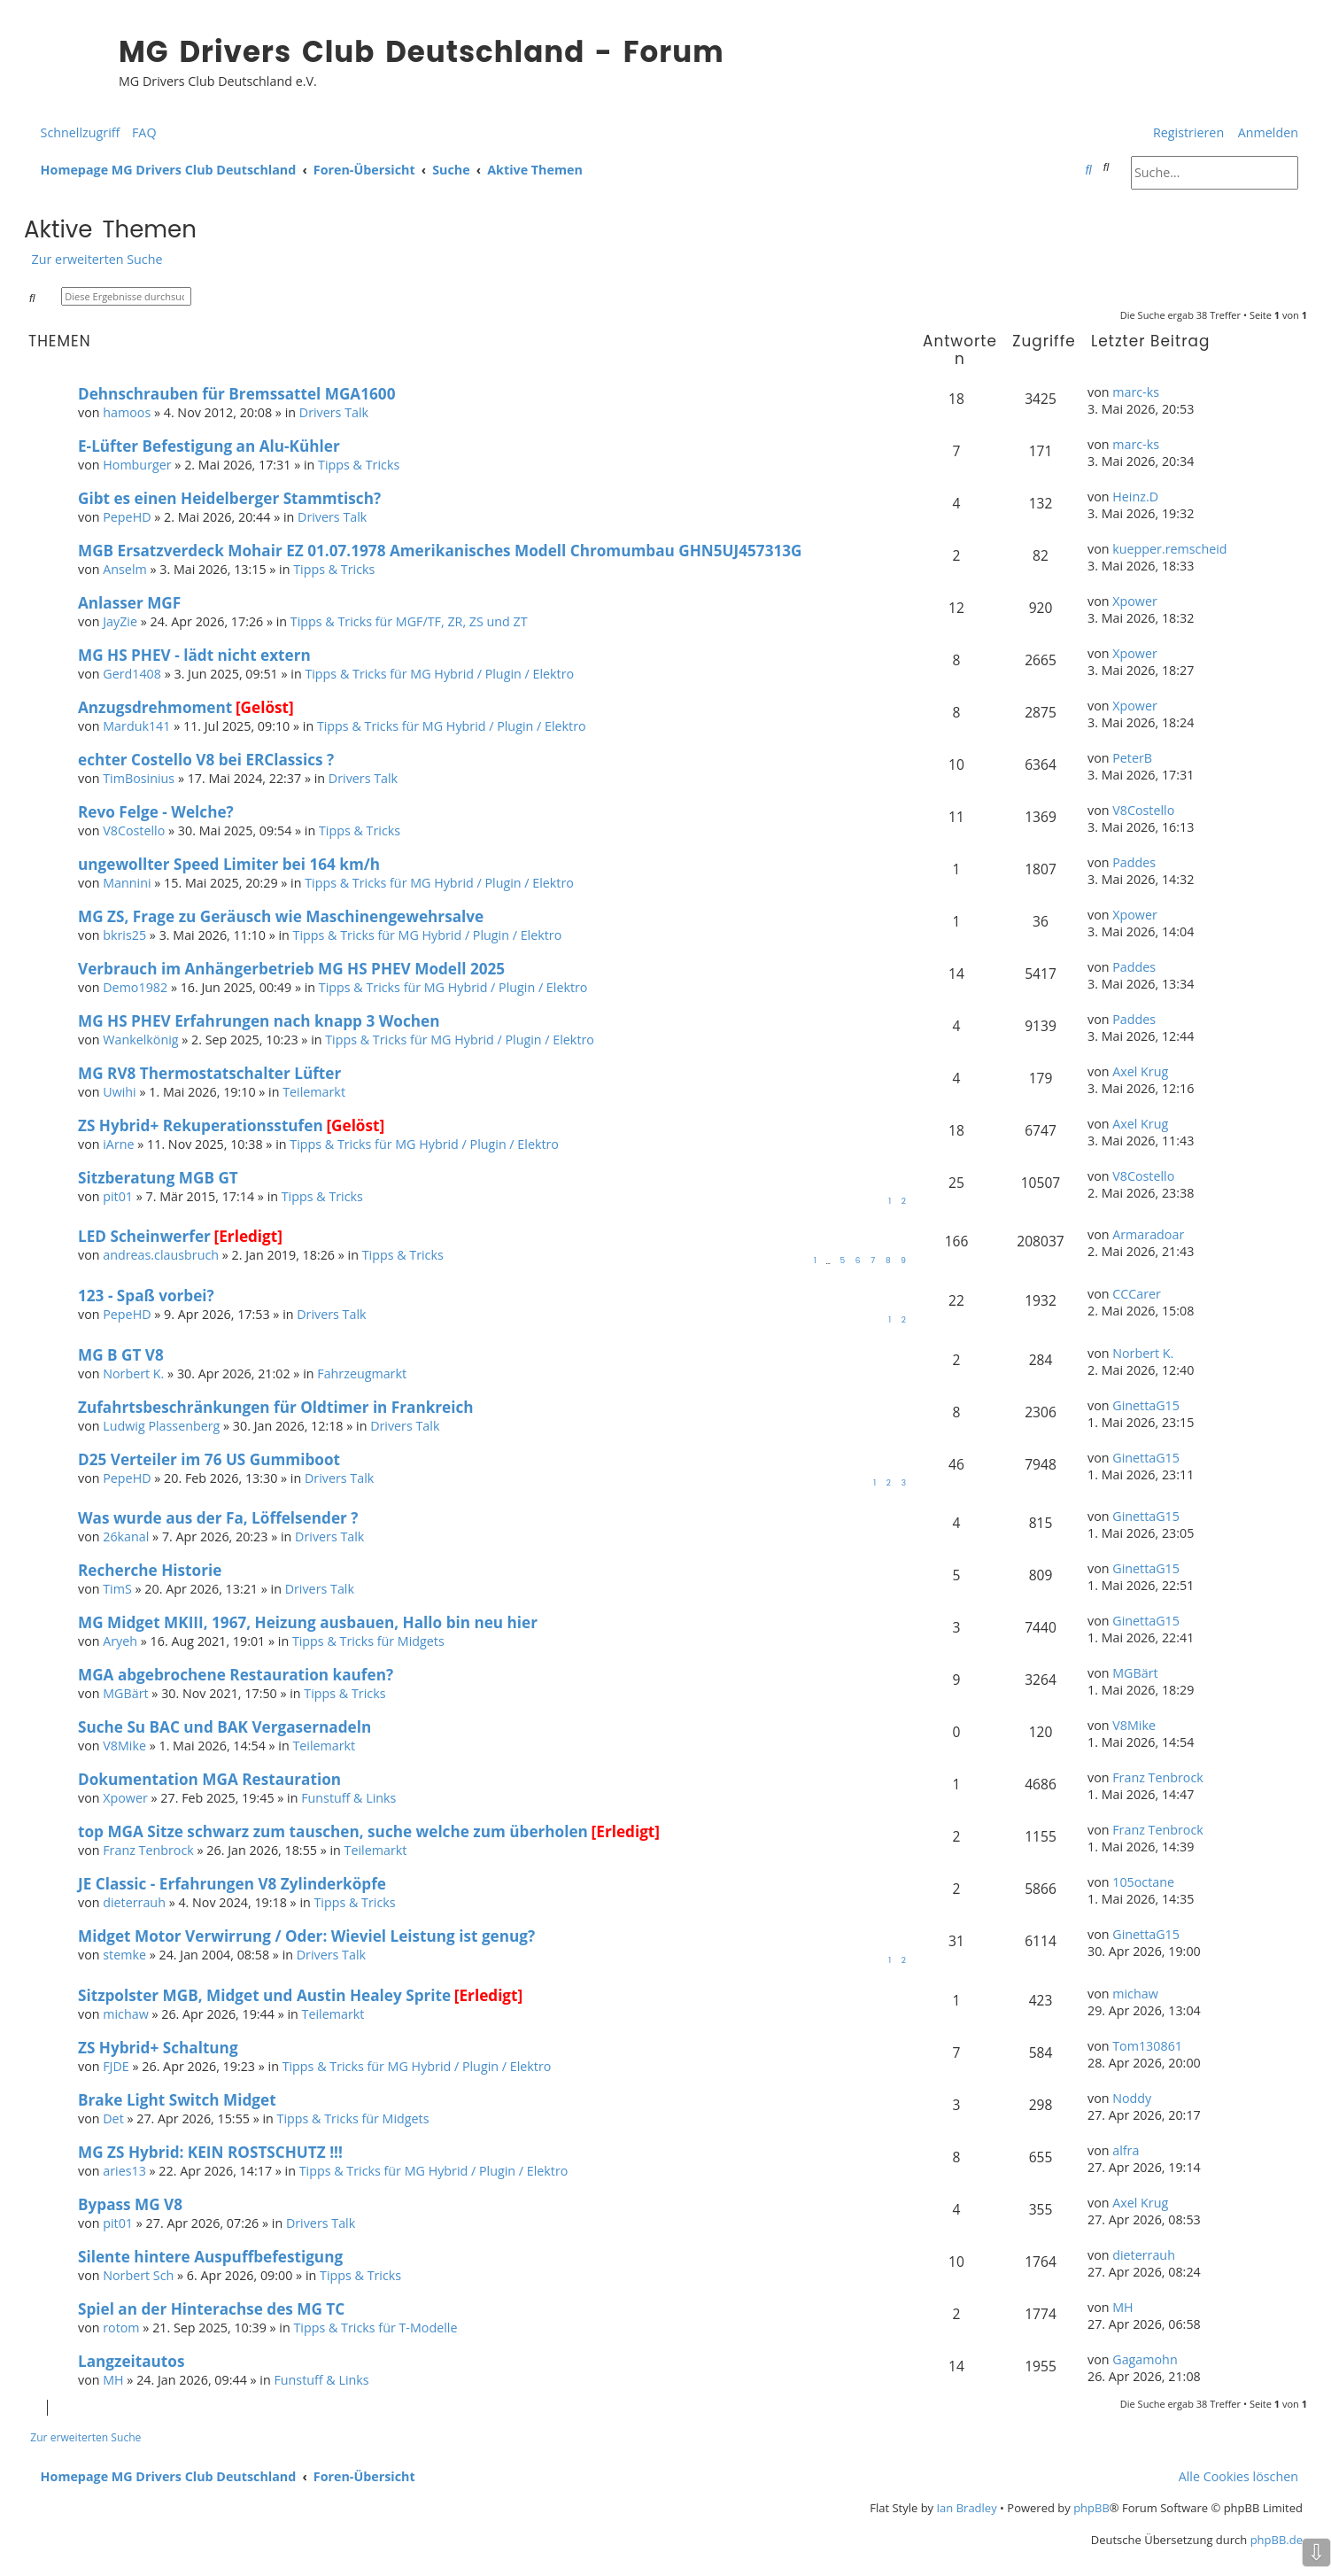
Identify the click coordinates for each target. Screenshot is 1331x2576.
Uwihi (119, 1091)
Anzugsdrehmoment (155, 707)
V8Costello (134, 830)
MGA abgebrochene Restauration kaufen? (235, 1674)
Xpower (1134, 601)
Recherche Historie (149, 1570)
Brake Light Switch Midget (177, 2100)
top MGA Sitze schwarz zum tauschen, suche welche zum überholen (333, 1831)
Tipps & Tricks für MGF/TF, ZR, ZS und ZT (409, 621)
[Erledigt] (248, 1236)
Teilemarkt (313, 1091)
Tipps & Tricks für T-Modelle (375, 2327)
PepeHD (127, 516)
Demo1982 (135, 987)
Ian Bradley (966, 2508)
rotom (121, 2327)
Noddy (1131, 2098)
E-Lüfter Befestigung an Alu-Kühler (209, 446)
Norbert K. (133, 1373)
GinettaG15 (1146, 1405)
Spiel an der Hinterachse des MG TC (211, 2309)
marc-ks (1135, 392)
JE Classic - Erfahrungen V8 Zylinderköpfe (232, 1884)
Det (113, 2118)
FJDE (116, 2066)
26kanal (126, 1536)
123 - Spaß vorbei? (146, 1295)
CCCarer (1136, 1293)
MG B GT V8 (121, 1355)
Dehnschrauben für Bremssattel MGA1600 (236, 394)
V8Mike (124, 1745)
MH (1122, 2307)
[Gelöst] (265, 707)
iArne (118, 1144)
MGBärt (125, 1693)
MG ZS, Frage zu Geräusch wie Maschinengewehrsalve (281, 916)
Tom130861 (1147, 2045)
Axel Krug (1140, 1071)
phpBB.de (1276, 2540)
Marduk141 (136, 726)
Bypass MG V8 (130, 2204)
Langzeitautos (131, 2361)
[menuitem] (140, 132)
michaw (125, 2014)
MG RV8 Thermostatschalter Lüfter (209, 1073)
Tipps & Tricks (358, 464)
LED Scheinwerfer (144, 1236)
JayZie (120, 621)
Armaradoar (1148, 1234)
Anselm (125, 569)
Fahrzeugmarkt (361, 1373)
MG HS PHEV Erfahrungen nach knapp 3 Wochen (258, 1021)
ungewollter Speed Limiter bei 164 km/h (229, 864)
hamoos (127, 412)
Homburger (137, 464)
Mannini (127, 882)
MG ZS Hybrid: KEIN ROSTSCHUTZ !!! (210, 2152)
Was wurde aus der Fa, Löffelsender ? (218, 1518)
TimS (117, 1588)
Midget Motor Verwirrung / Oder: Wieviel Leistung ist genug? (306, 1936)
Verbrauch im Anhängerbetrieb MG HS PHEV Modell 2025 (291, 968)
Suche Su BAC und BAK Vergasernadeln (224, 1727)
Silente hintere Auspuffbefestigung (210, 2256)
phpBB (1091, 2508)
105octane (1143, 1882)
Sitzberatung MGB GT (158, 1178)
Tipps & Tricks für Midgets (368, 1641)
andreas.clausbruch (161, 1254)
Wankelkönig (140, 1039)
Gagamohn (1144, 2359)
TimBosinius (138, 778)
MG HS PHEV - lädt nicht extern (194, 655)
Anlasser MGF (129, 603)
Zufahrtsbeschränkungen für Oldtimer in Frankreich (276, 1407)
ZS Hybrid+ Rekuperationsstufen (200, 1125)
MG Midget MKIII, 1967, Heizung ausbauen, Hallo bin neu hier (308, 1622)
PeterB (1132, 757)
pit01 (118, 1196)
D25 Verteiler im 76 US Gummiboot (209, 1459)
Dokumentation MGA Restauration (209, 1779)
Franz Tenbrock (1157, 1777)
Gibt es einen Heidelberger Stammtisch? (229, 498)
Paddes (1134, 862)
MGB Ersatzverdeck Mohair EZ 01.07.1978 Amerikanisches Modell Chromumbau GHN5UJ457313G (440, 550)
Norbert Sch (138, 2275)
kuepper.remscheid (1169, 548)
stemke (124, 1954)
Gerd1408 (132, 673)
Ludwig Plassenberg (161, 1425)
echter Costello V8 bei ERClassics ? (206, 759)
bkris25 (124, 935)
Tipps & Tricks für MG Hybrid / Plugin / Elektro (439, 673)
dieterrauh (134, 1902)
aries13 (124, 2170)
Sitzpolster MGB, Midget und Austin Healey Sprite (264, 1995)
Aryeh (120, 1641)
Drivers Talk (333, 412)
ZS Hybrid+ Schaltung (158, 2047)
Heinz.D (1135, 496)
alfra (1125, 2150)
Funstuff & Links (348, 1797)
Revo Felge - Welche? (156, 812)
